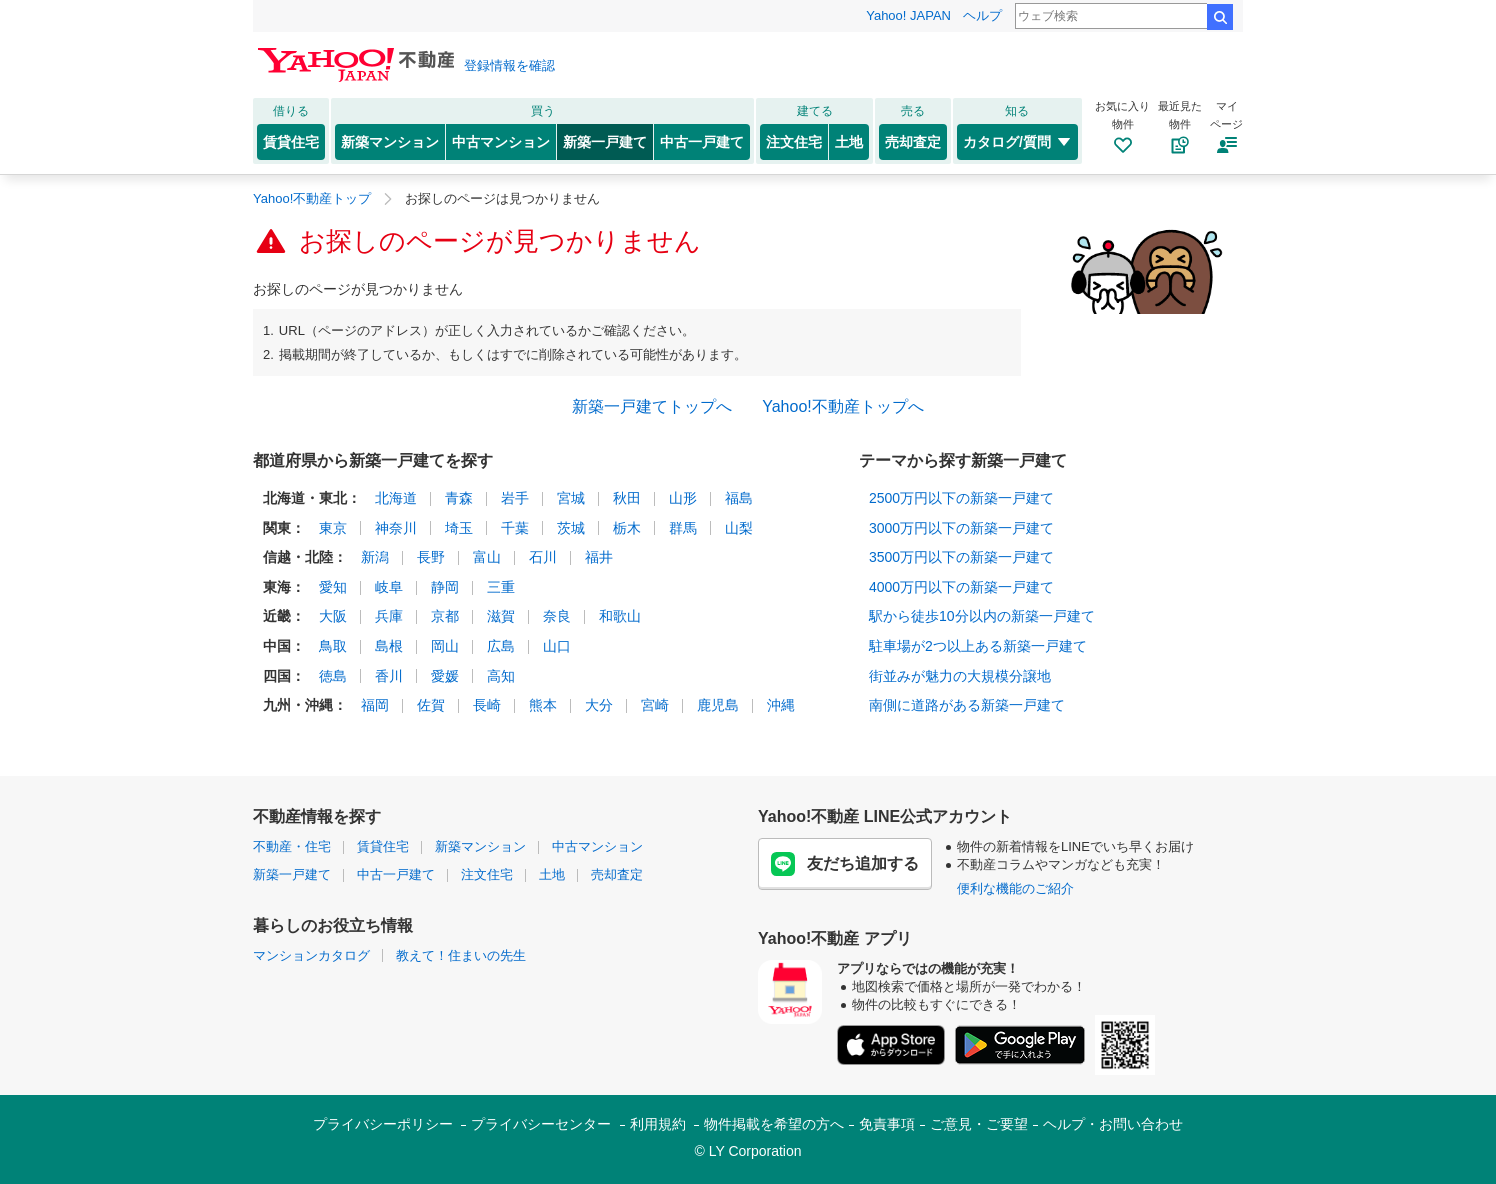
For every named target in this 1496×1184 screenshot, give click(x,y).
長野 (431, 557)
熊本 (543, 705)
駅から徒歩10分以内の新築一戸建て (982, 616)
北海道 (396, 498)
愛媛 (445, 676)
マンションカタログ (311, 955)
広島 (501, 646)
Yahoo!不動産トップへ (843, 406)
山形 (683, 498)
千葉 (515, 528)
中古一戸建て (702, 142)
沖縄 (781, 705)
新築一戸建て (605, 142)
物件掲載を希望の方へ (774, 1124)
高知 (501, 676)
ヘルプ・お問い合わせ (1113, 1124)
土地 (849, 142)
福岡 (375, 705)
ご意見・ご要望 (979, 1124)
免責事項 (887, 1124)
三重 (501, 587)
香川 (389, 676)
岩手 (515, 498)
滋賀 (501, 616)
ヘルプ (982, 15)
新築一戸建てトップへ (652, 406)
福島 (739, 498)
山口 (557, 646)
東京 (333, 528)
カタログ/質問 (1017, 142)
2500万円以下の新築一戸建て (961, 498)
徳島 (333, 676)
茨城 (571, 528)
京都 (445, 616)
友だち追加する (845, 864)
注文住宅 (794, 142)
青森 (459, 498)
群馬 (683, 528)
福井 (599, 557)
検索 (1220, 17)
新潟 (375, 557)
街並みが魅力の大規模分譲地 (960, 676)
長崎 (487, 705)
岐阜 (389, 587)
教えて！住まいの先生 (461, 955)
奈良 (557, 616)
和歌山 (620, 616)
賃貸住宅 (291, 142)
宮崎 (655, 705)
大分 (599, 705)
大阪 (333, 616)
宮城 (571, 498)
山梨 (739, 528)
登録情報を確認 (509, 65)
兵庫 (389, 616)
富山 (487, 557)
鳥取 (333, 646)
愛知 (333, 587)
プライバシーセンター (541, 1124)
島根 (389, 646)
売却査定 (913, 142)
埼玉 (459, 528)
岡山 (445, 646)
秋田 (627, 498)
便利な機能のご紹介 (1015, 888)
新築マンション (390, 142)
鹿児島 (718, 705)
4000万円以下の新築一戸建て (961, 587)
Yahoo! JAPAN (908, 15)
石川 (543, 557)
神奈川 (396, 528)
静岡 (445, 587)
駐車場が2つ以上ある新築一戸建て (978, 646)
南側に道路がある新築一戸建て (967, 705)
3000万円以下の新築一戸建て (961, 528)
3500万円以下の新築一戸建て (961, 557)
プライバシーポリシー (383, 1124)
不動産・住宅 (292, 846)
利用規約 (658, 1124)
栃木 (627, 528)
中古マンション (501, 142)
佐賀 (431, 705)
